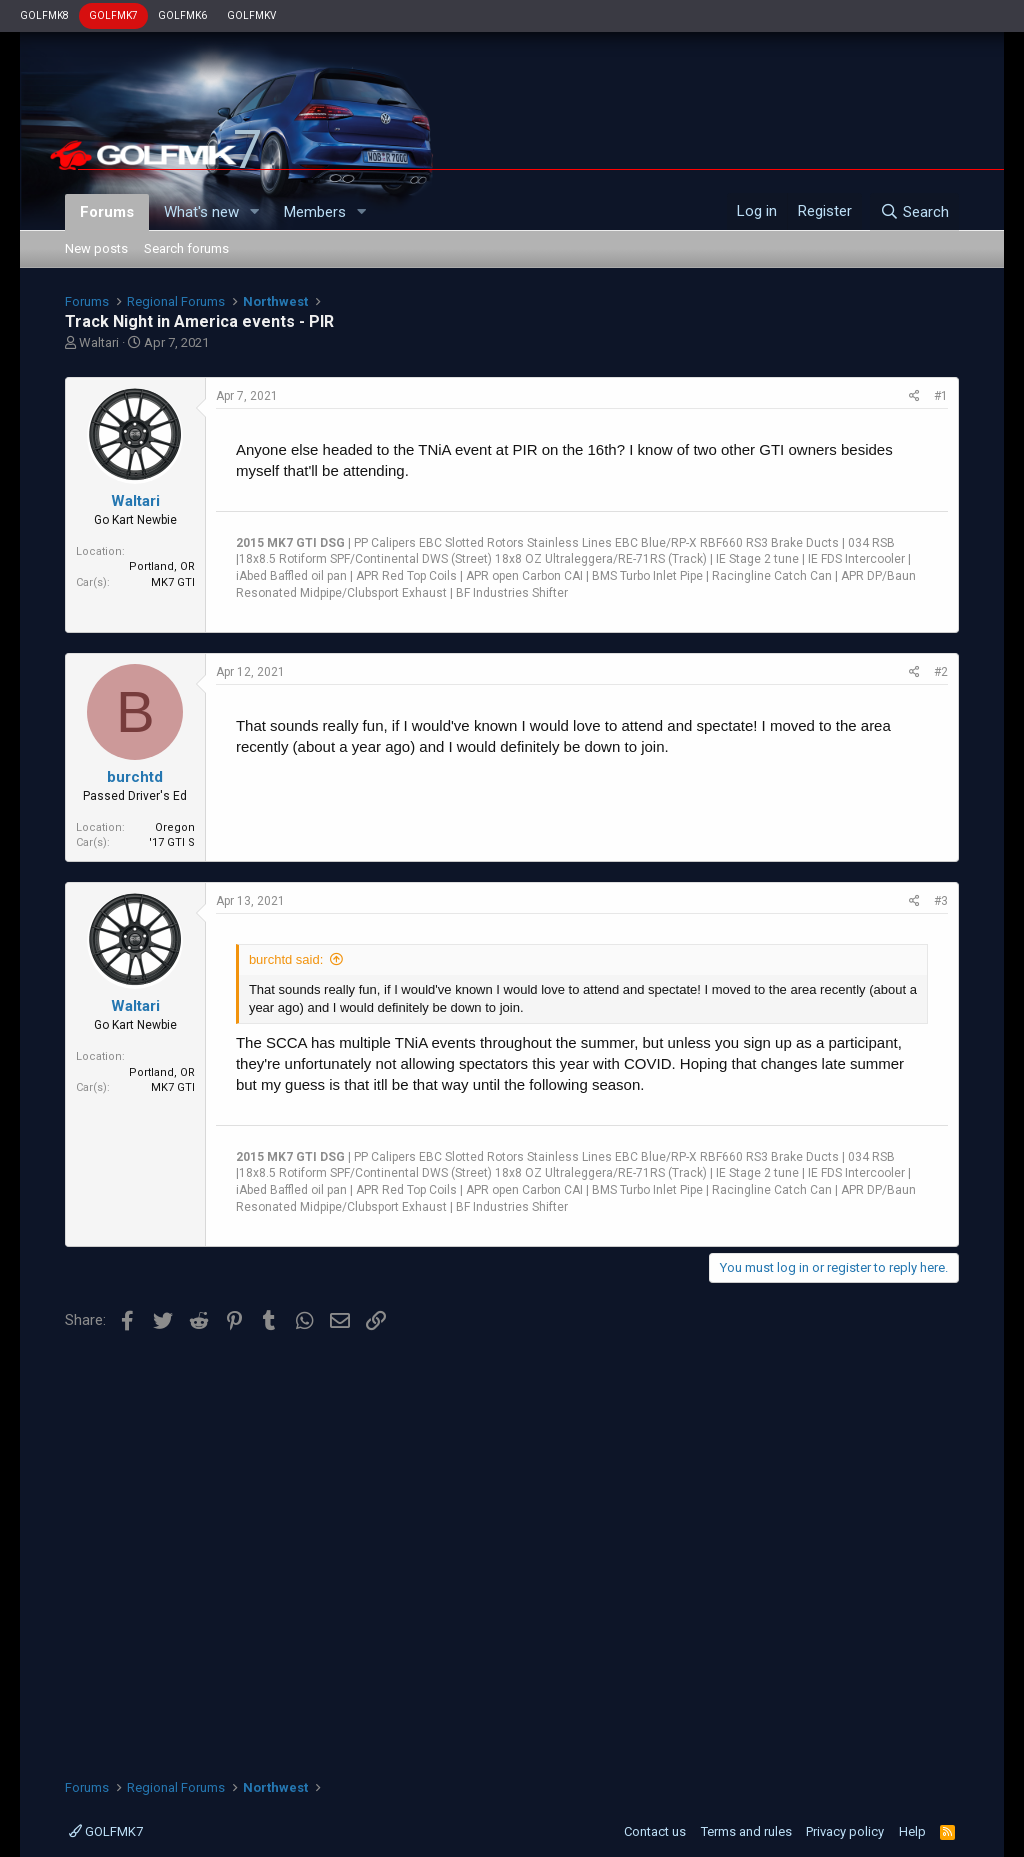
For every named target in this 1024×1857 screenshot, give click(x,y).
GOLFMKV (251, 15)
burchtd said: (286, 959)
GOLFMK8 (44, 15)
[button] (255, 212)
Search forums (186, 248)
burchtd (135, 777)
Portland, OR (162, 566)
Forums (107, 212)
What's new (201, 212)
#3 (941, 901)
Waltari (99, 342)
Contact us (655, 1831)
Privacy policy (845, 1831)
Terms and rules (746, 1831)
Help (912, 1831)
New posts (96, 248)
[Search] (914, 212)
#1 (941, 396)
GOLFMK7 (113, 15)
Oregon (175, 827)
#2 (941, 672)
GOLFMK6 (182, 15)
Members (315, 212)
